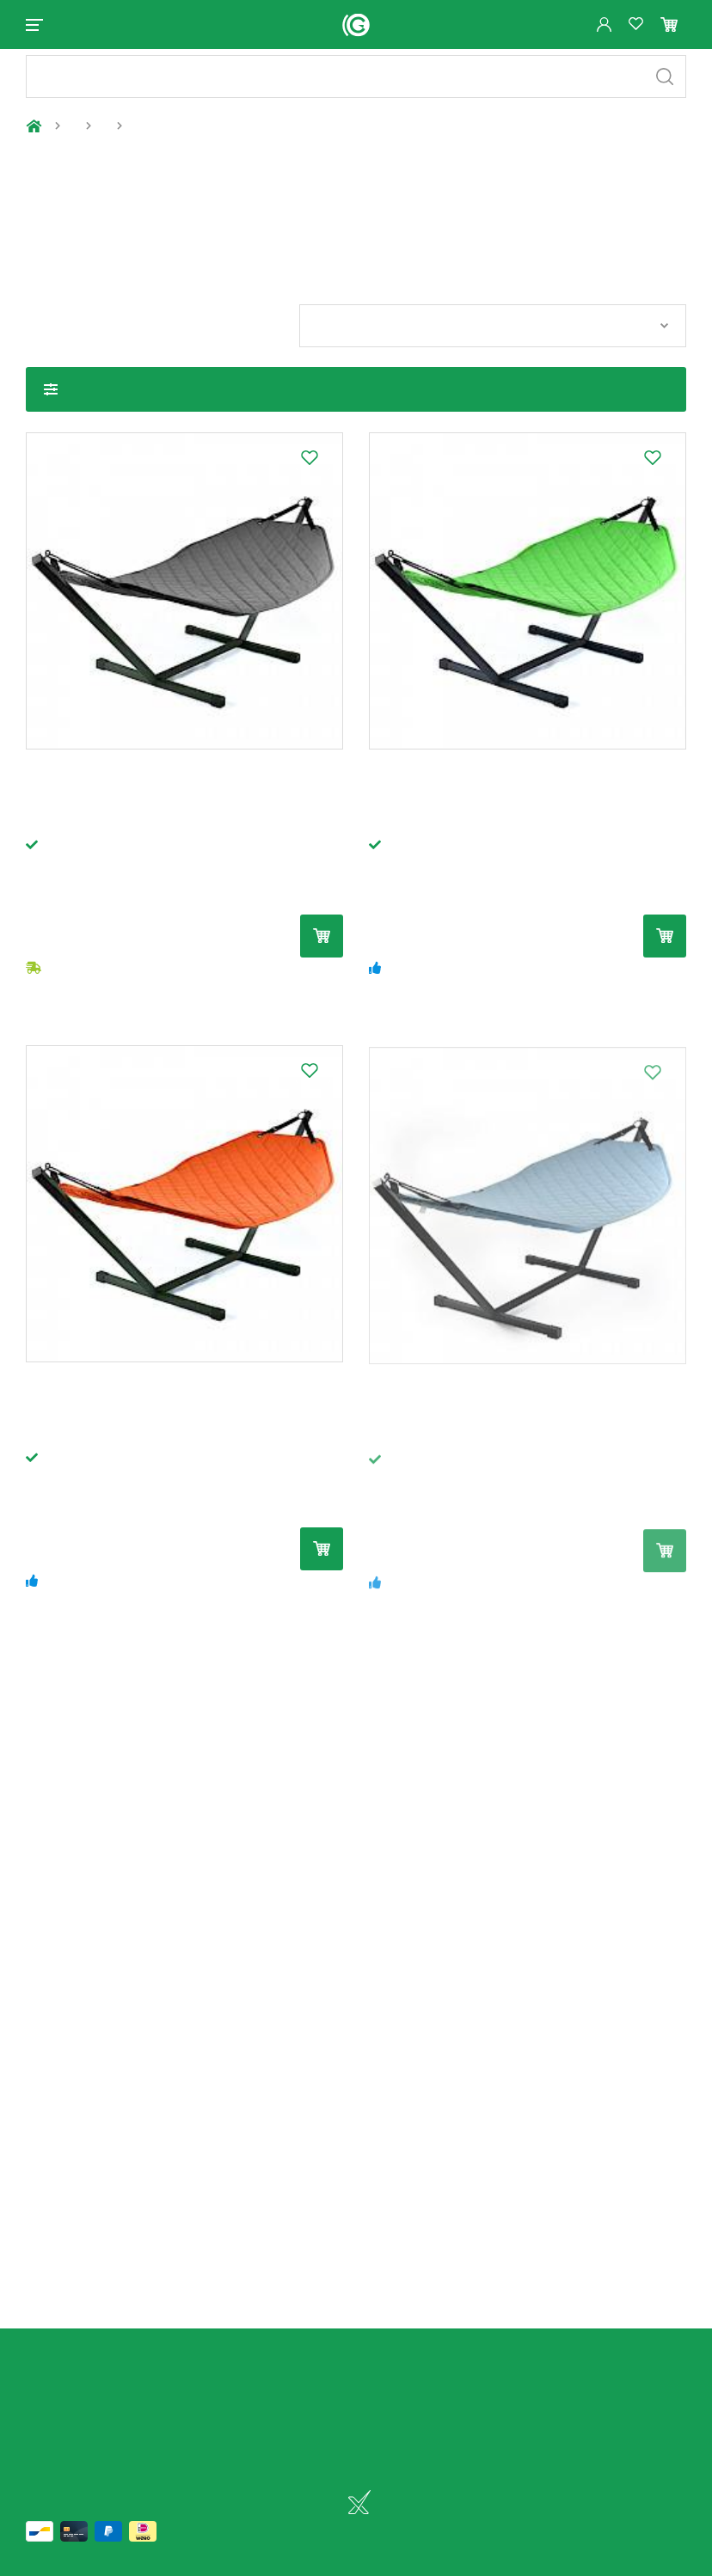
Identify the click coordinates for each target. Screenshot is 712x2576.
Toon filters (51, 404)
